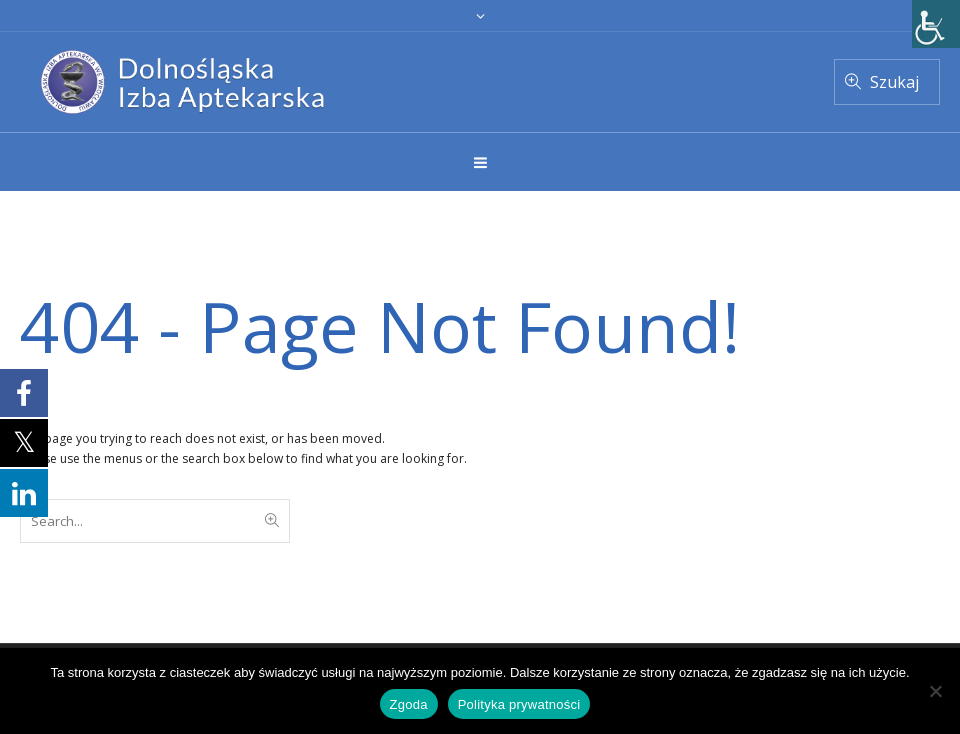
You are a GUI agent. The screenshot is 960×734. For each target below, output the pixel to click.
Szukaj (894, 82)
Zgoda (409, 704)
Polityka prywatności (519, 704)
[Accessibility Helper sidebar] (936, 24)
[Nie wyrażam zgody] (935, 691)
